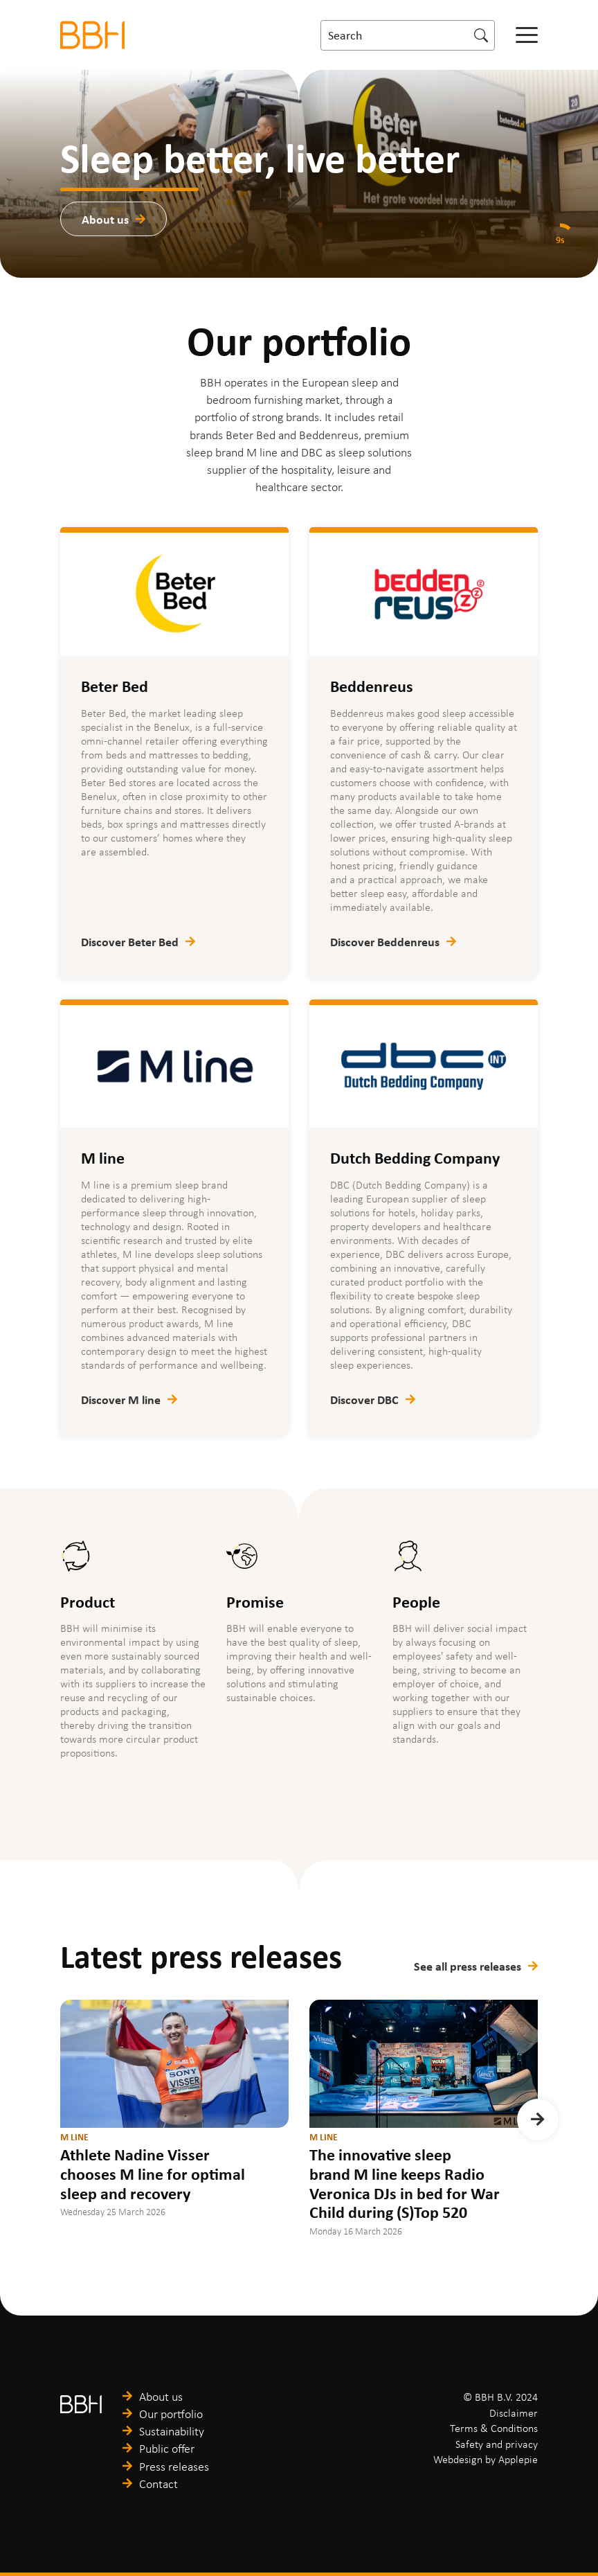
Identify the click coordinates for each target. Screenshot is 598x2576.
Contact (158, 2483)
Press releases (174, 2466)
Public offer (166, 2448)
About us (105, 219)
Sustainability (171, 2431)
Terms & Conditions (494, 2428)
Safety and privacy (496, 2444)
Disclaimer (513, 2412)
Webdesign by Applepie (485, 2459)
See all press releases (467, 1965)
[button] (538, 2119)
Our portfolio (171, 2414)
